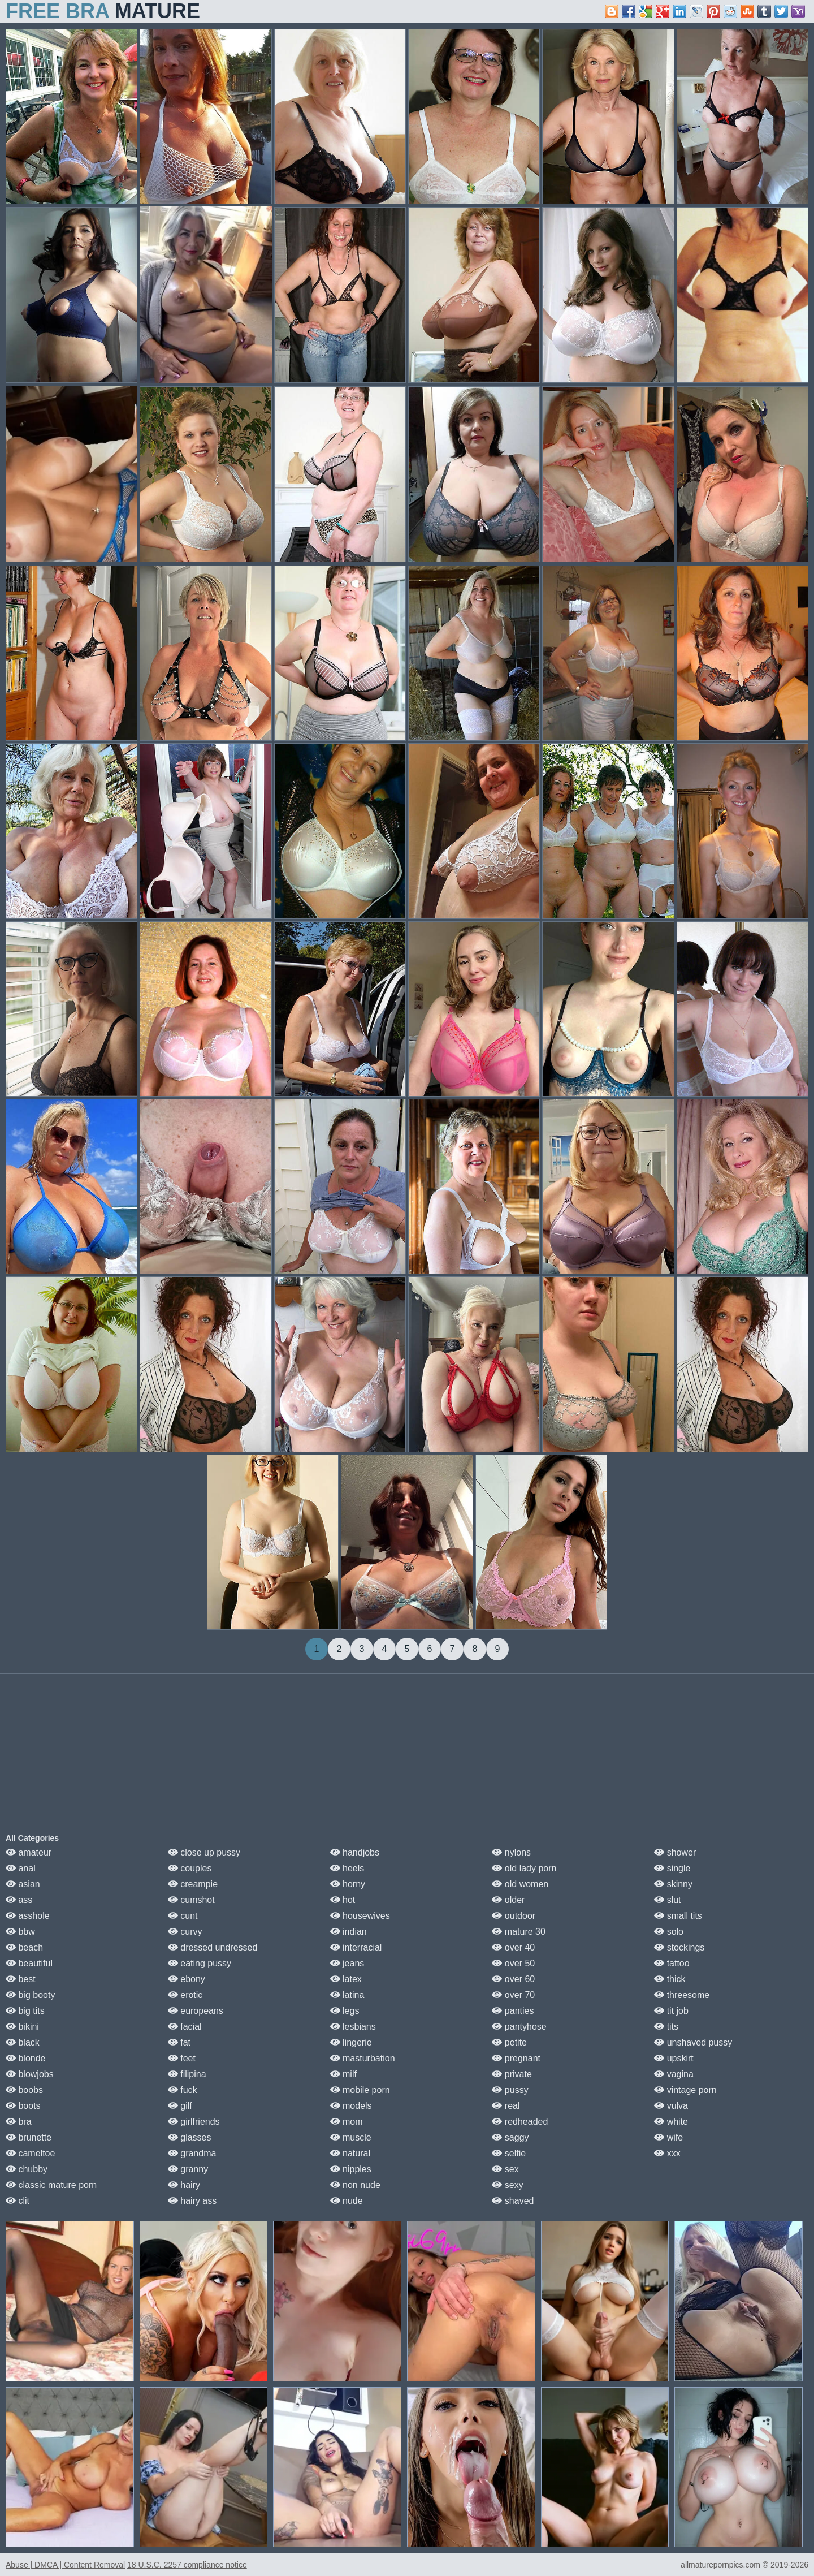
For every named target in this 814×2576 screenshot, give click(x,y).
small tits (678, 1916)
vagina (674, 2074)
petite (509, 2042)
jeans (347, 1963)
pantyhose (519, 2026)
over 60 (513, 1979)
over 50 (513, 1963)
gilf (180, 2106)
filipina (187, 2074)
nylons (511, 1852)
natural (350, 2153)
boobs (24, 2090)
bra (19, 2121)
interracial (356, 1947)
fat (179, 2042)
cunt (183, 1916)
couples (190, 1868)
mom (346, 2121)
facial (185, 2026)
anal (21, 1868)
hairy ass (192, 2201)
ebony (186, 1979)
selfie (509, 2153)
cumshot (191, 1900)
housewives (360, 1916)
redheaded (520, 2121)
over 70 (513, 1995)
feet (182, 2058)
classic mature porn (51, 2185)
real (505, 2106)
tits (666, 2026)
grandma (192, 2153)
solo (668, 1931)
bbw (20, 1931)
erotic (185, 1995)
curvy (185, 1931)
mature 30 (518, 1931)
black (23, 2042)
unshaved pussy (693, 2042)
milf (343, 2074)
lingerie (351, 2042)
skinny (673, 1884)
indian (348, 1931)
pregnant (516, 2058)
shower (675, 1852)
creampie (193, 1884)
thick (669, 1979)
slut (667, 1900)
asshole (28, 1916)
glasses (189, 2137)
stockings (679, 1947)
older (508, 1900)
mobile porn (360, 2090)
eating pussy (199, 1963)
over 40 (513, 1947)
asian (23, 1884)
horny (347, 1884)
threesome (681, 1995)
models (351, 2106)
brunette (28, 2137)
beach (24, 1947)
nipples (350, 2169)
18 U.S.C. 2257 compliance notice (187, 2564)
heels (347, 1868)
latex (346, 1979)
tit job (671, 2011)
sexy (507, 2185)
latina (347, 1995)
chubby (26, 2169)
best (21, 1979)
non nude (355, 2185)
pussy (510, 2090)
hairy (184, 2185)
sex (505, 2169)
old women (520, 1884)
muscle (350, 2137)
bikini (22, 2026)
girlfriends (194, 2121)
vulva (671, 2106)
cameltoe (30, 2153)
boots (23, 2106)
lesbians (353, 2026)
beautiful (29, 1963)
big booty (30, 1995)
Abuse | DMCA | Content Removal (65, 2564)
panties (513, 2011)
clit (17, 2201)
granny (188, 2169)
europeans (195, 2011)
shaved (513, 2201)
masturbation (362, 2058)
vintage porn (685, 2090)
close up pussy (204, 1852)
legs (345, 2011)
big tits (25, 2011)
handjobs (354, 1852)
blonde (26, 2058)
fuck (182, 2090)
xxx (667, 2153)
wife (668, 2137)
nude (346, 2201)
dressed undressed (213, 1947)
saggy (510, 2137)
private (511, 2074)
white (671, 2121)
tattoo (671, 1963)
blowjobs (30, 2074)
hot (343, 1900)
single (672, 1868)
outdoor (513, 1916)
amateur (28, 1852)
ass (19, 1900)
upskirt (674, 2058)
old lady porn (524, 1868)
